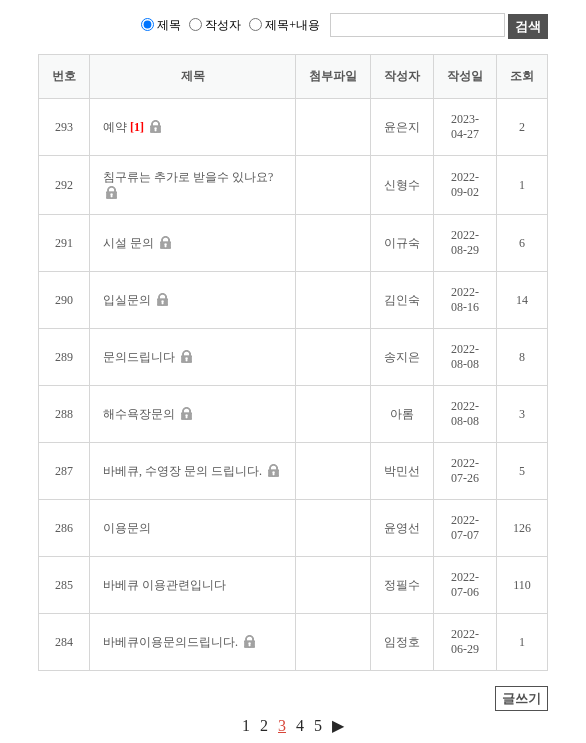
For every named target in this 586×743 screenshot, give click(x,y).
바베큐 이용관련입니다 (164, 585)
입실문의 (135, 300)
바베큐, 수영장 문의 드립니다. (191, 471)
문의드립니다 (147, 357)
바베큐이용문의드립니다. (179, 642)
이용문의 (127, 528)
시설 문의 (137, 243)
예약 (132, 127)
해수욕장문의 (147, 414)
